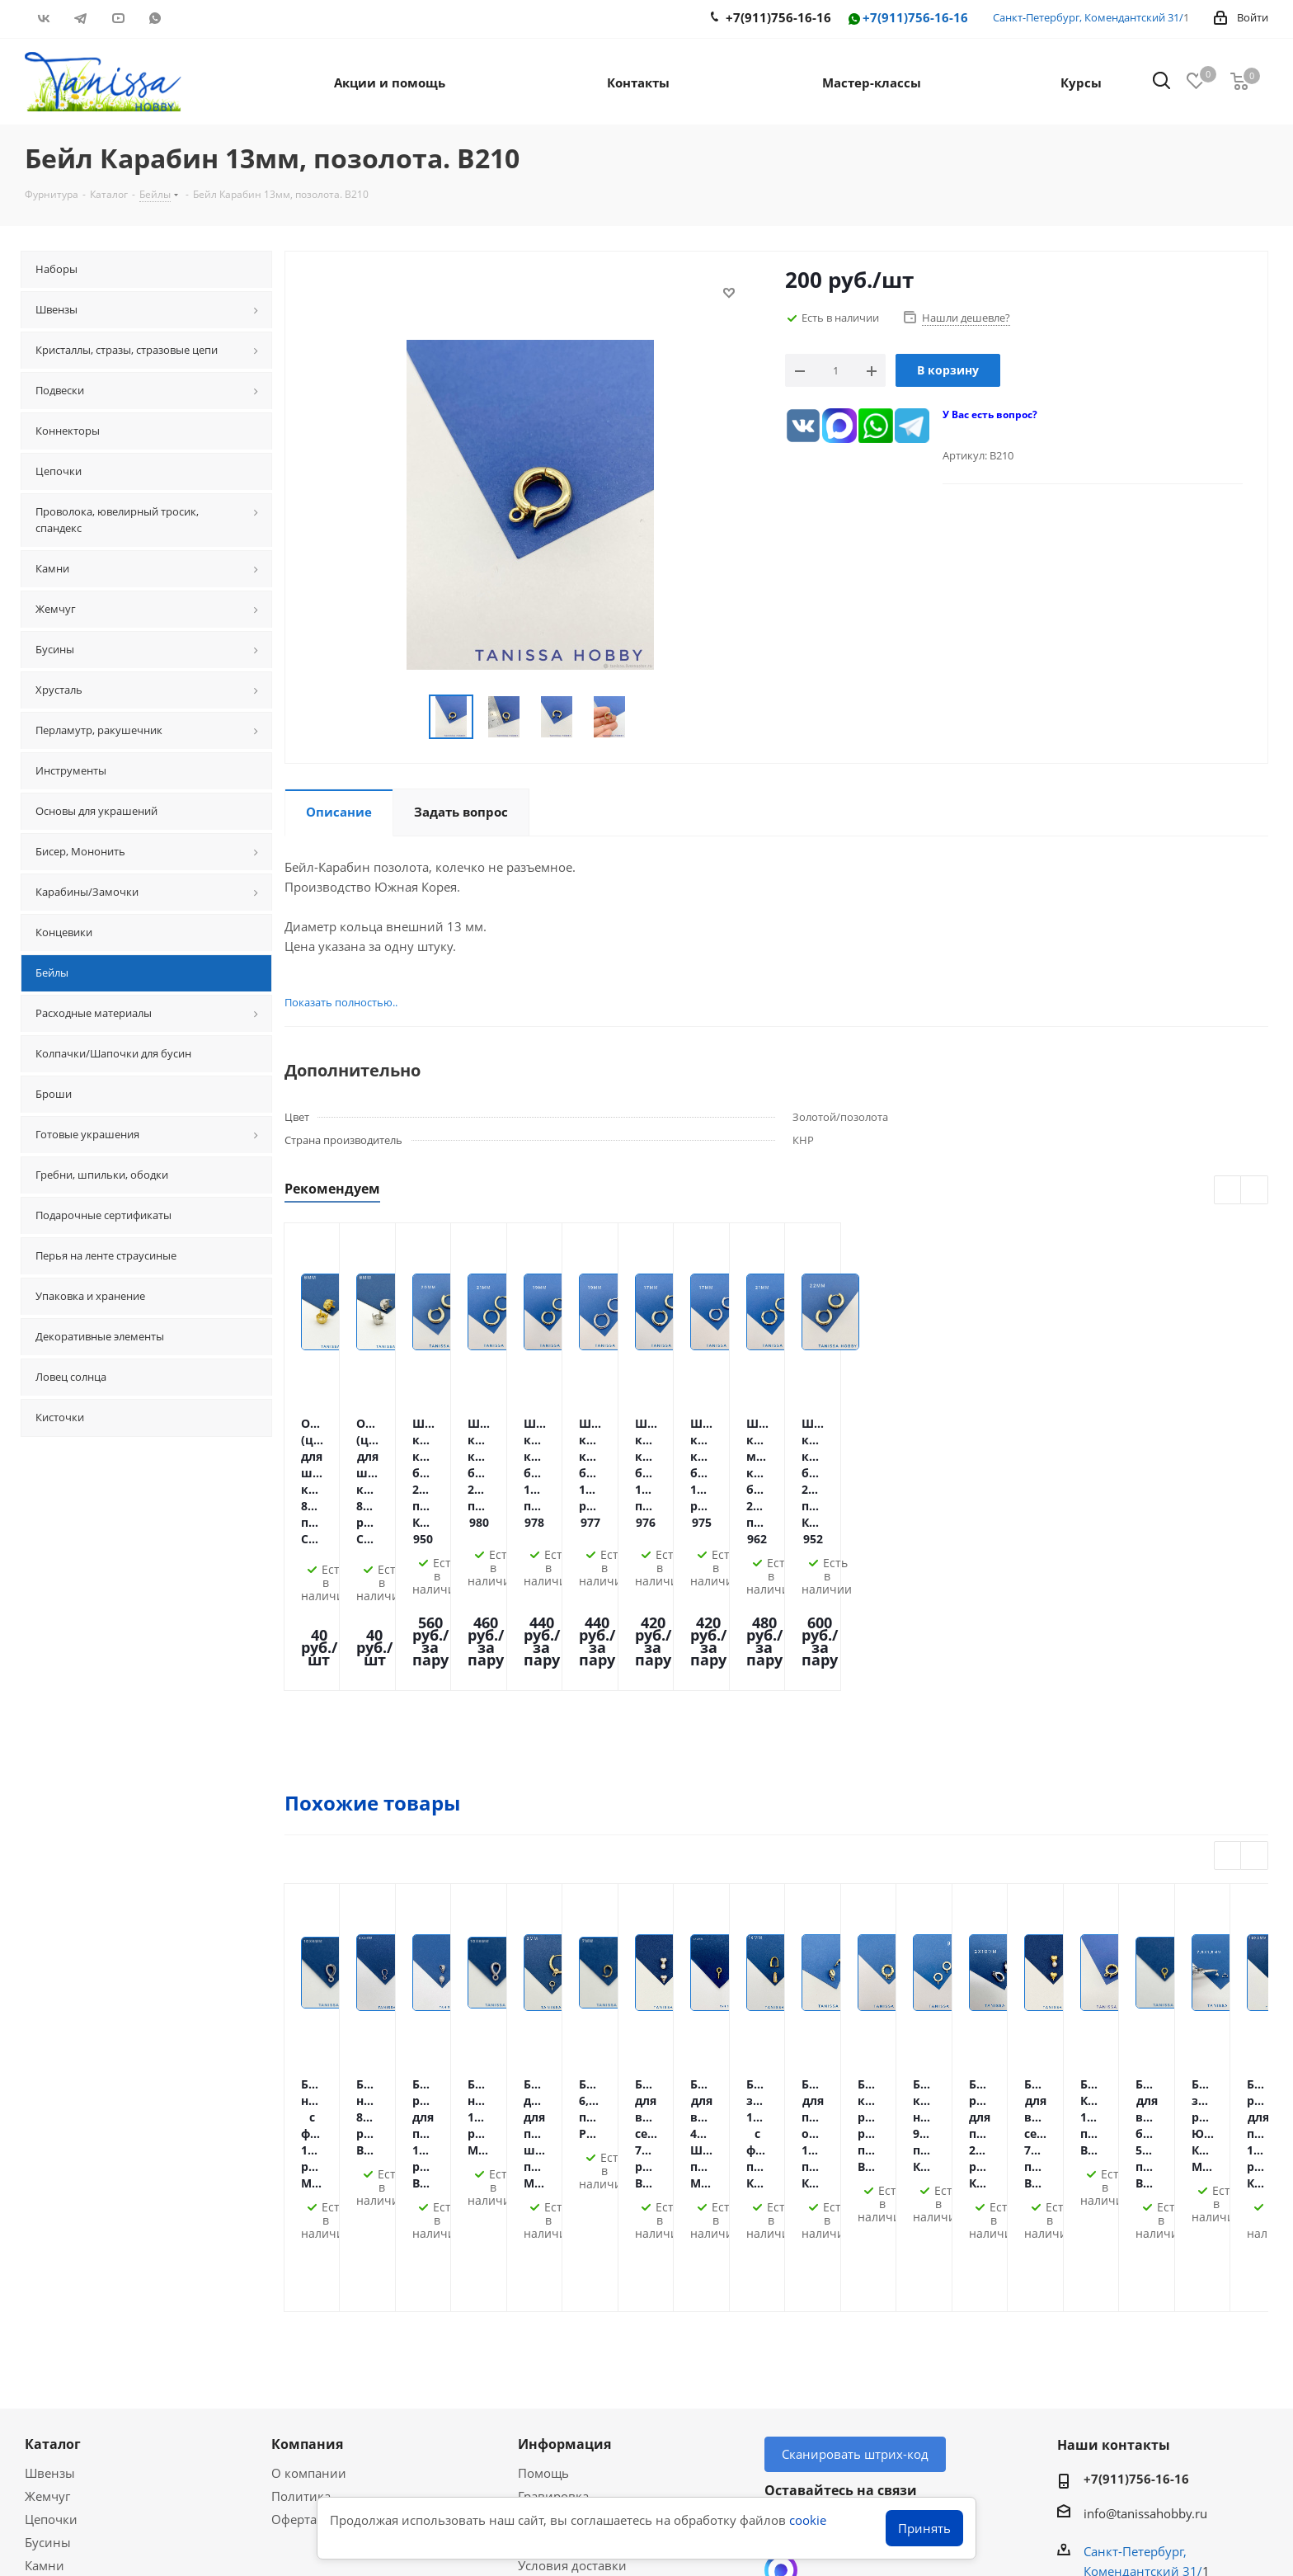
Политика (301, 2208)
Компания (307, 2156)
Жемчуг (47, 2208)
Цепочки (51, 2231)
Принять (924, 2528)
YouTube (117, 18)
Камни (44, 2277)
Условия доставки (572, 2277)
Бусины (48, 2254)
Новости (543, 2346)
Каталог (53, 2156)
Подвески (54, 2300)
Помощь (543, 2185)
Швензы (50, 2185)
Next (1254, 1190)
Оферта (294, 2231)
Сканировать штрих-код (855, 2166)
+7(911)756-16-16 (907, 18)
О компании (308, 2185)
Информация (564, 2156)
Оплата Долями (565, 2254)
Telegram (80, 18)
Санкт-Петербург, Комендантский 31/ (1088, 17)
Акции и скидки (82, 2370)
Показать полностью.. (330, 1002)
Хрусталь (52, 2323)
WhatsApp (154, 18)
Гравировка (553, 2208)
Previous (1228, 1190)
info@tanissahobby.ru (1145, 2225)
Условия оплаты (567, 2231)
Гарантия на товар (574, 2300)
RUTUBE (191, 18)
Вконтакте (43, 18)
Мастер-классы (70, 2398)
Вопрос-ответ (65, 2422)
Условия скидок (566, 2323)
